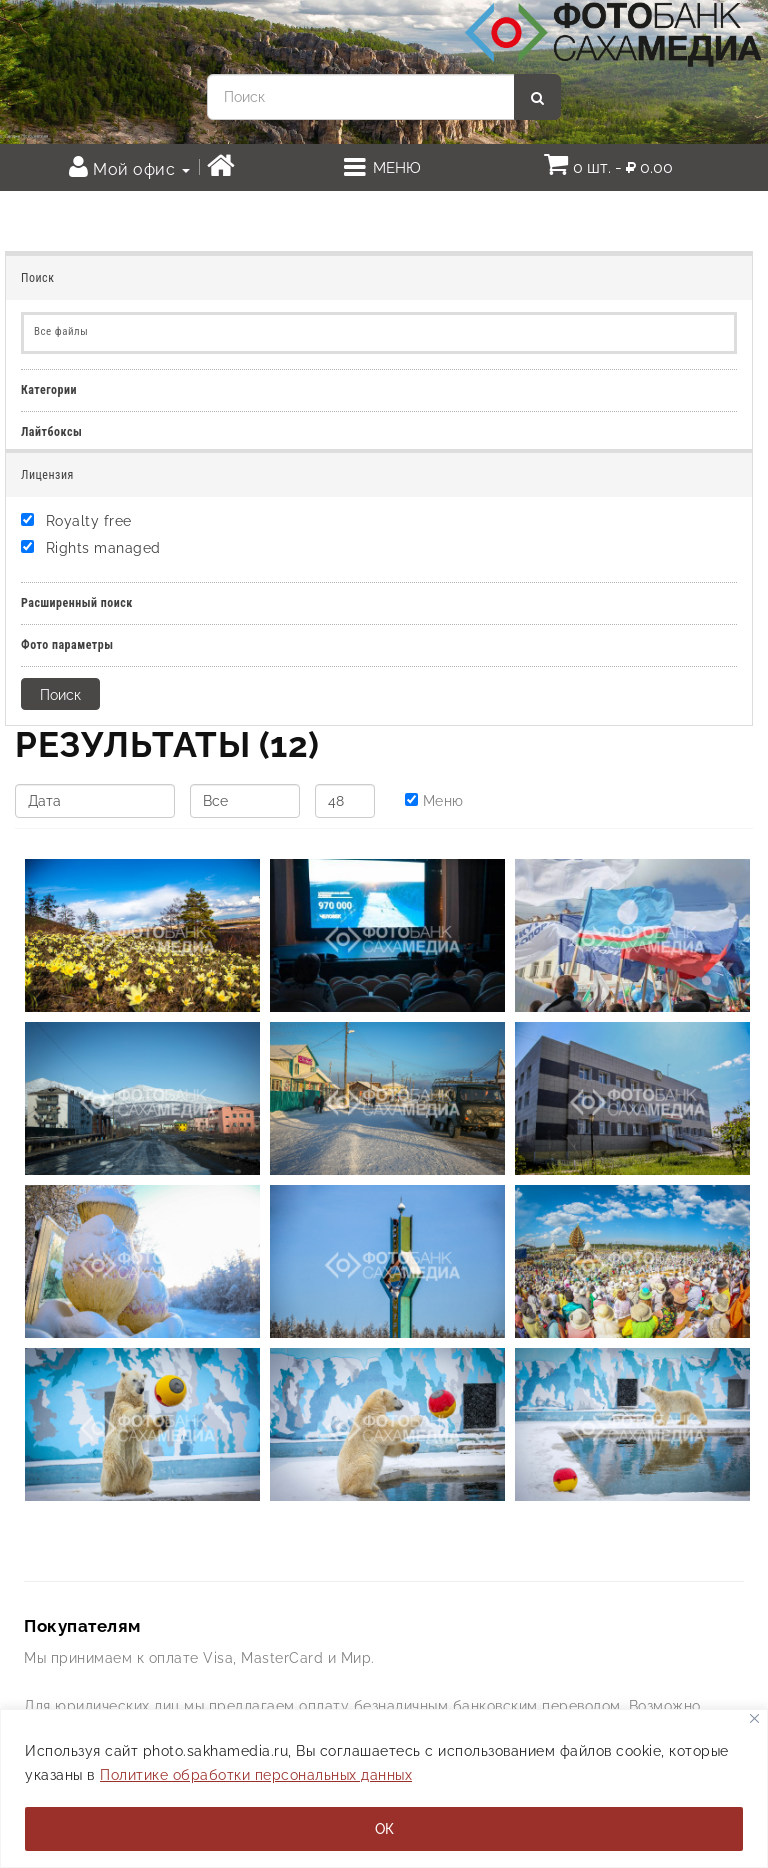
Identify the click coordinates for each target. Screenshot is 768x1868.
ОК (384, 1829)
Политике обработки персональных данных (256, 1775)
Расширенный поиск (77, 603)
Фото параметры (67, 645)
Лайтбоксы (51, 432)
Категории (49, 390)
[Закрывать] (754, 1718)
